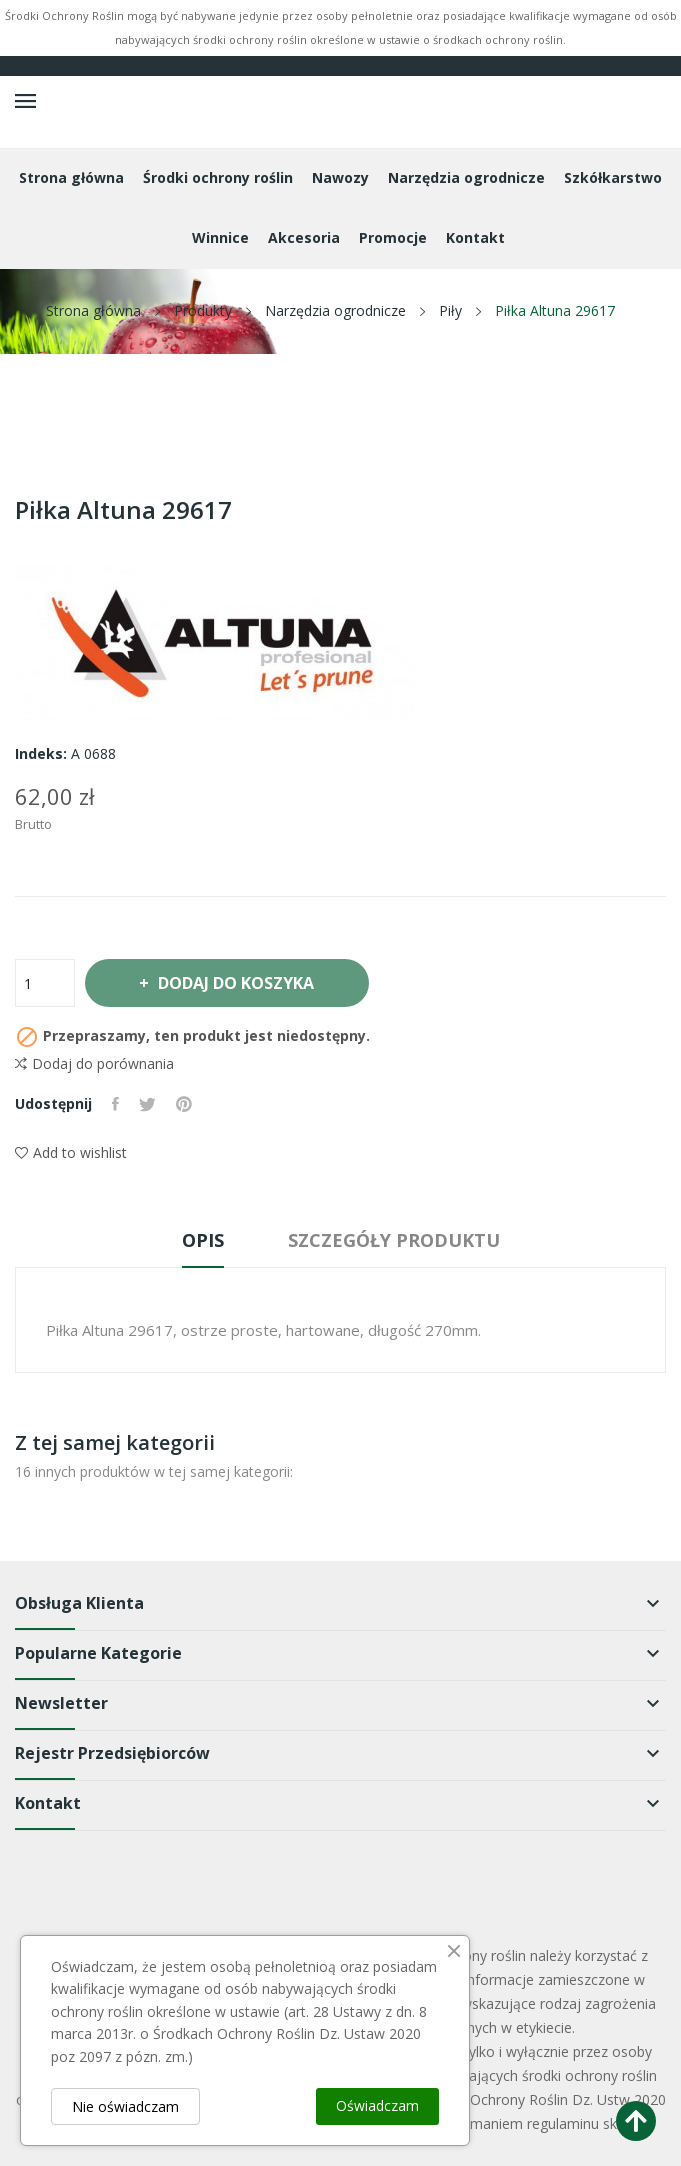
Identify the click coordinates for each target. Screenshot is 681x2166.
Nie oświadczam (125, 2106)
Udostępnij (115, 1104)
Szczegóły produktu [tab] (394, 1240)
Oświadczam (377, 2105)
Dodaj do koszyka (235, 983)
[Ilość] (45, 983)
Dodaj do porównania (94, 1064)
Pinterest (184, 1104)
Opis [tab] (203, 1240)
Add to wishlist (71, 1152)
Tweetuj (147, 1104)
